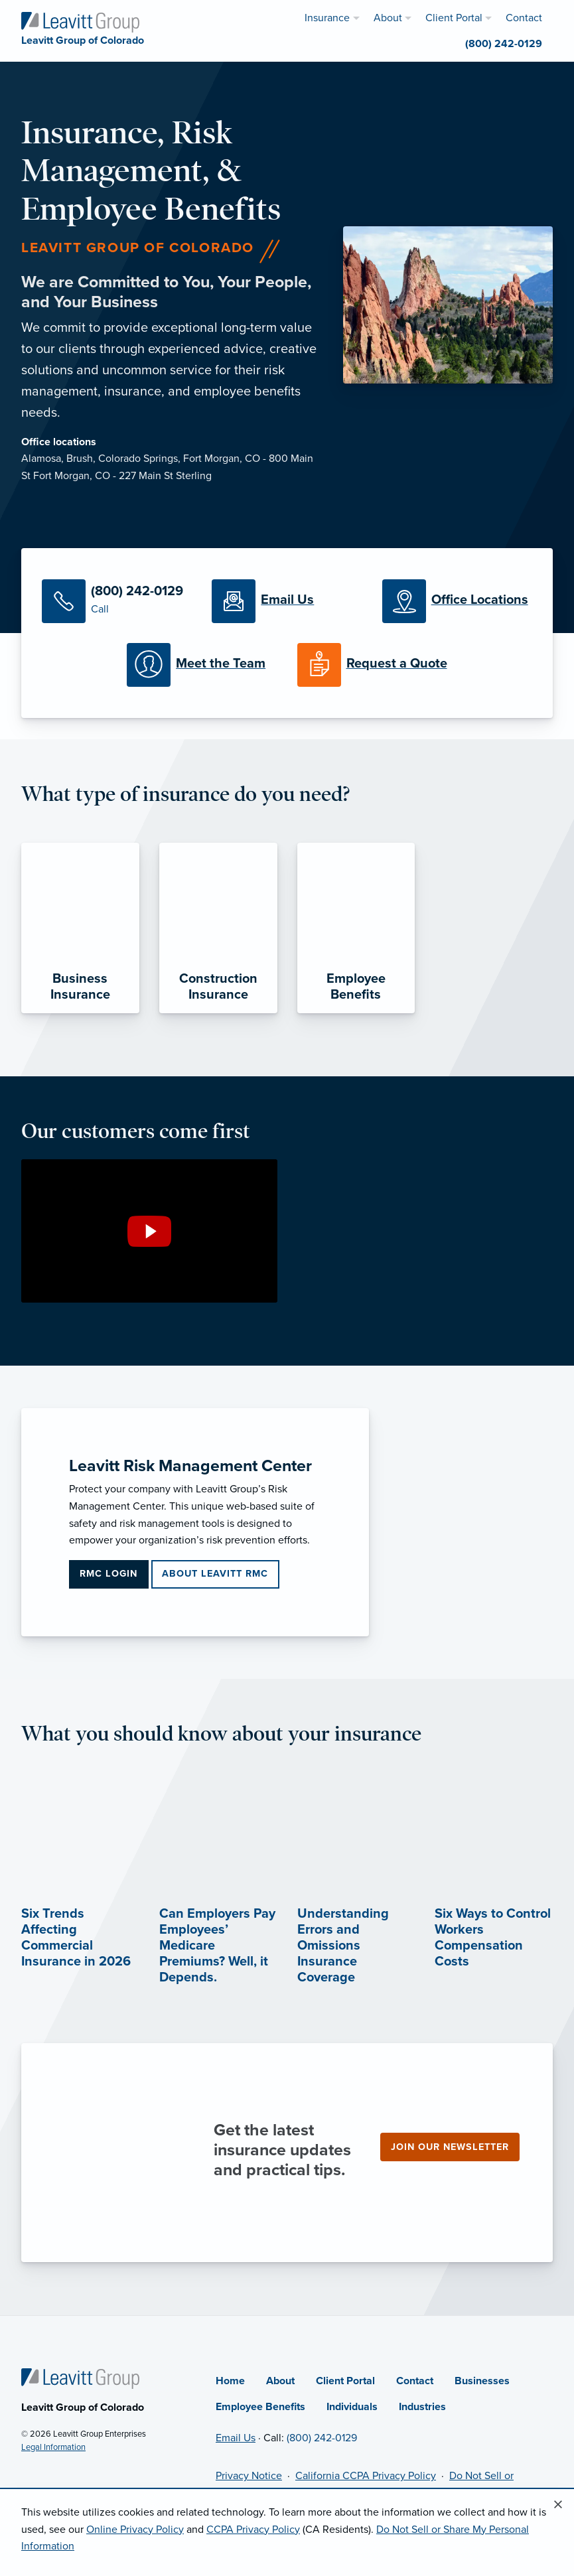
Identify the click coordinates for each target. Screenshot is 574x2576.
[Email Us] (287, 601)
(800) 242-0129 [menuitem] (503, 43)
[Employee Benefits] (356, 928)
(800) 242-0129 (322, 2438)
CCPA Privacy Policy (253, 2529)
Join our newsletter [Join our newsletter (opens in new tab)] (450, 2147)
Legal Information (53, 2447)
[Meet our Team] (202, 665)
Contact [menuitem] (524, 18)
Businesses (482, 2381)
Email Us (235, 2438)
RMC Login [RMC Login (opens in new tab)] (108, 1573)
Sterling (194, 475)
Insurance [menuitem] (327, 18)
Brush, (82, 458)
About (280, 2381)
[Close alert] (558, 2505)
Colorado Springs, (140, 458)
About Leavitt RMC (215, 1573)
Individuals (352, 2406)
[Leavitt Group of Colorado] (80, 21)
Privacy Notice (249, 2475)
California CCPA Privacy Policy (365, 2475)
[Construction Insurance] (218, 928)
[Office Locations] (457, 601)
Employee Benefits (260, 2406)
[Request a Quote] (372, 665)
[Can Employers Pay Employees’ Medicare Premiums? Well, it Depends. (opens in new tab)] (218, 1909)
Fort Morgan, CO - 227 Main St (104, 475)
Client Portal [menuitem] (453, 18)
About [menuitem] (388, 18)
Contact (414, 2381)
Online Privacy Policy (135, 2529)
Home (230, 2381)
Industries (422, 2406)
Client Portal (345, 2381)
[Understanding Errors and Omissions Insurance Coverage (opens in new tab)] (356, 1909)
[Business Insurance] (80, 928)
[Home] (80, 2377)
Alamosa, (43, 458)
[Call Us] (117, 601)
